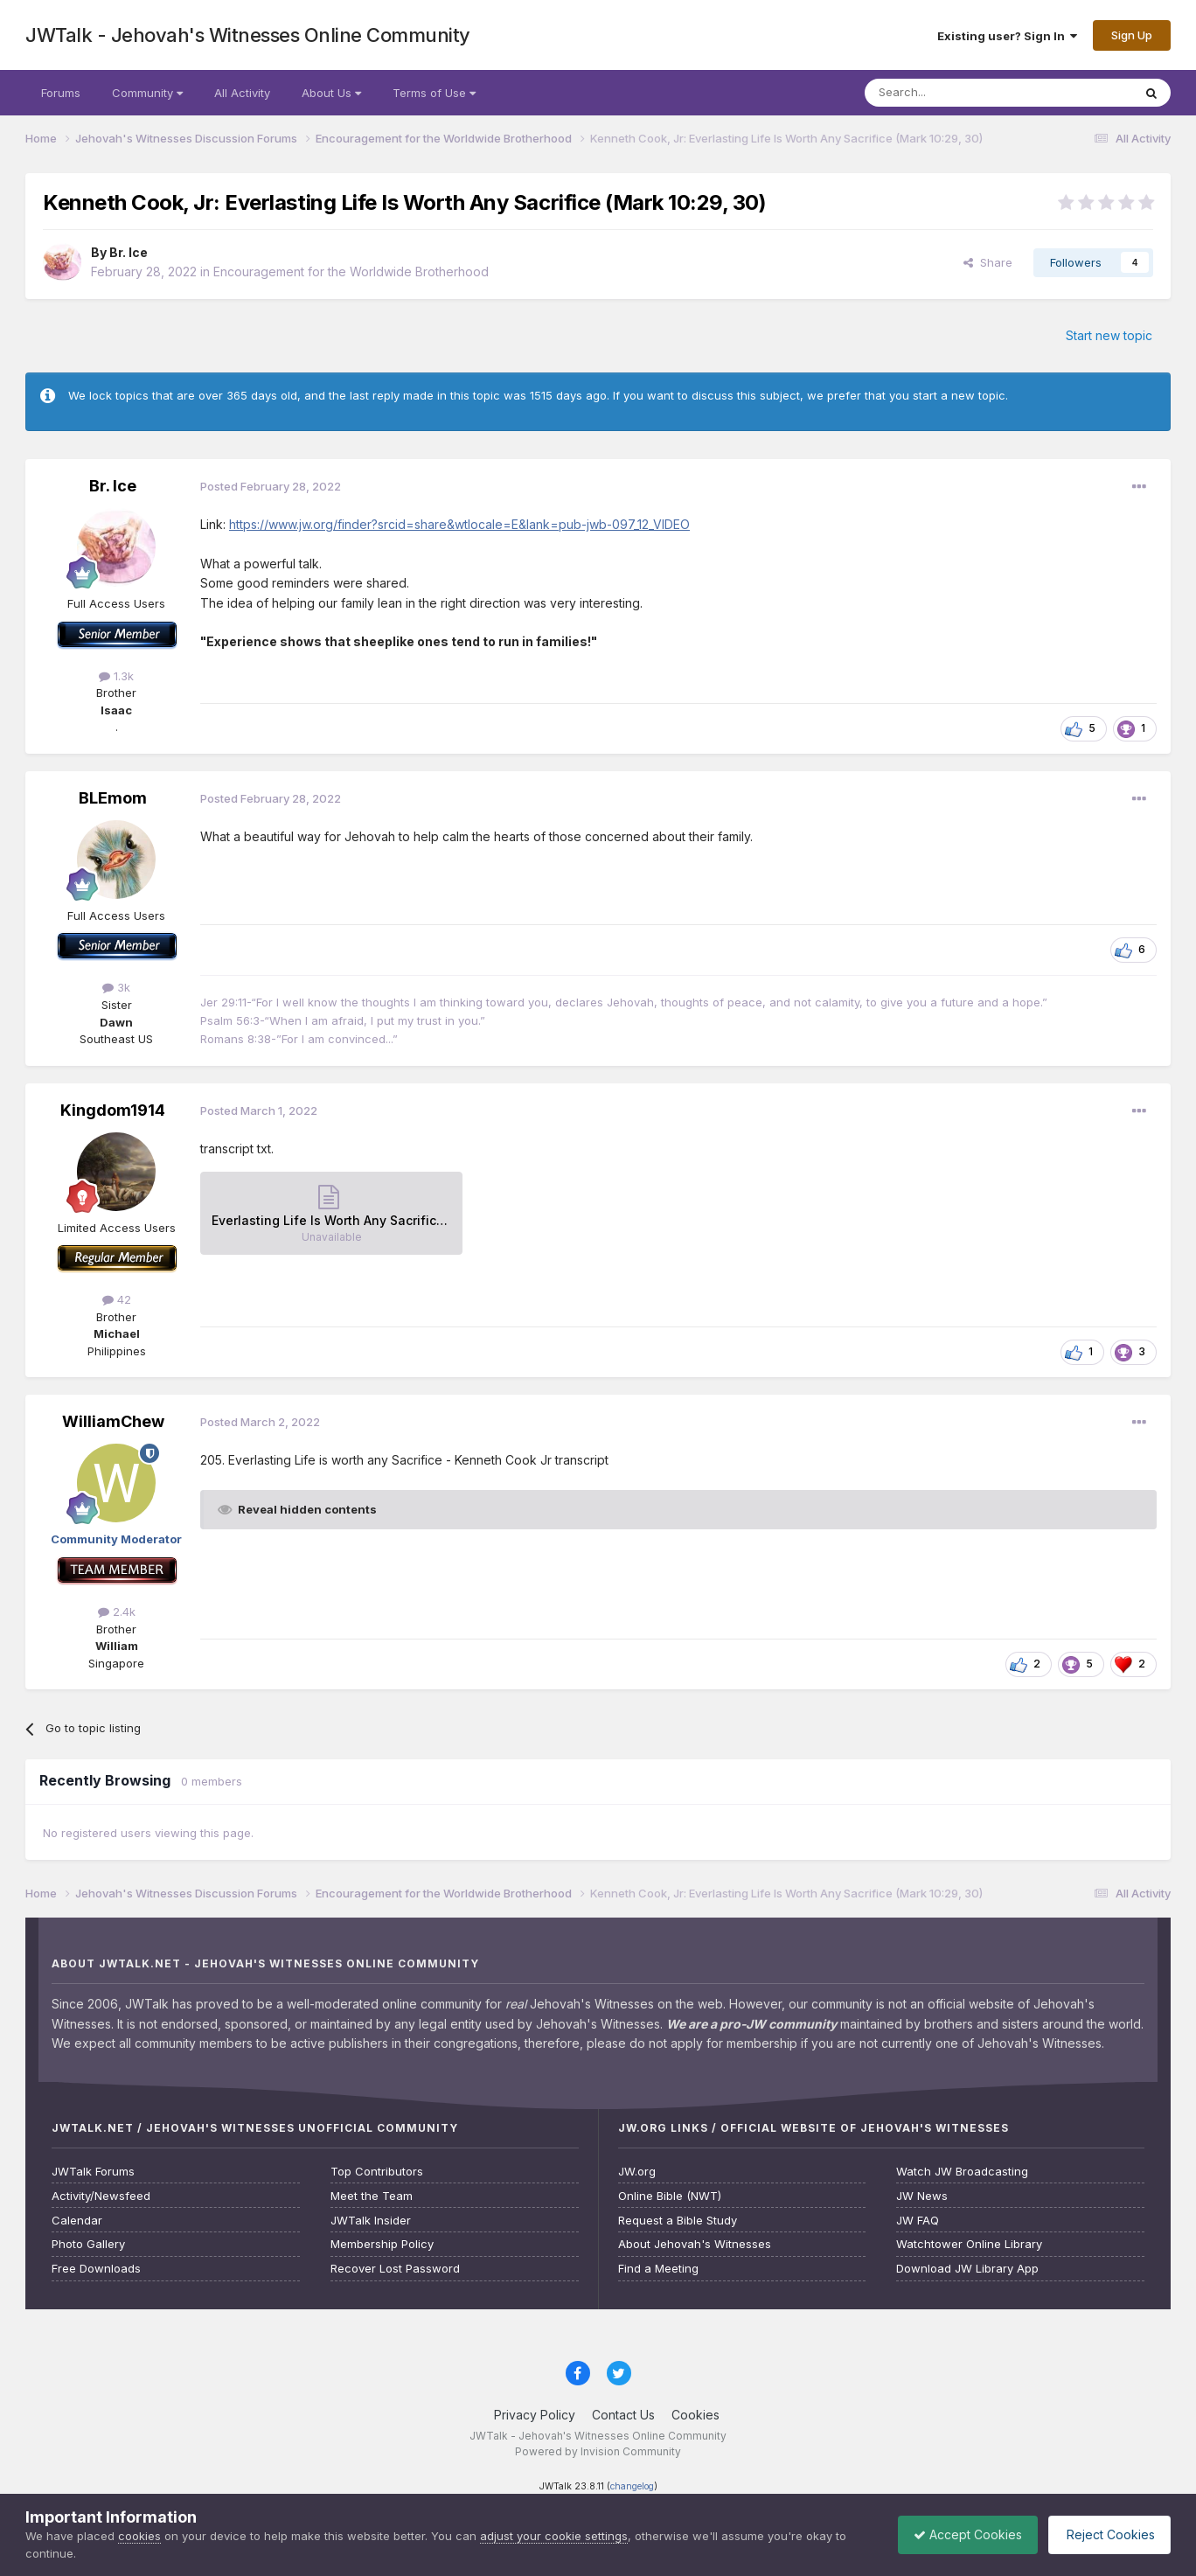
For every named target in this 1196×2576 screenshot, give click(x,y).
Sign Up (1131, 35)
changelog (632, 2486)
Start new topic (1109, 335)
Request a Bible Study (677, 2220)
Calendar (77, 2220)
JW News (922, 2196)
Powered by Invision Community (598, 2451)
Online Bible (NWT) (669, 2196)
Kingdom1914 (112, 1110)
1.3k (116, 676)
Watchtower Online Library (969, 2244)
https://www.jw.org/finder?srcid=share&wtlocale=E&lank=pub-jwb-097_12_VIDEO (459, 524)
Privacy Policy (534, 2414)
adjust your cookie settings (554, 2536)
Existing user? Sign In (1007, 36)
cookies (139, 2536)
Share (987, 262)
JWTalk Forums (93, 2171)
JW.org (637, 2171)
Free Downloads (96, 2268)
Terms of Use (434, 93)
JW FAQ (917, 2220)
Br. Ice (128, 252)
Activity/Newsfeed (101, 2196)
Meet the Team (371, 2196)
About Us (331, 93)
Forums (60, 93)
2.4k (117, 1612)
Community (147, 93)
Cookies (695, 2414)
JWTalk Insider (370, 2220)
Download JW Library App (967, 2268)
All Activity (242, 93)
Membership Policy (382, 2244)
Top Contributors (376, 2171)
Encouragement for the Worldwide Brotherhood (351, 271)
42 (116, 1299)
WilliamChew (113, 1421)
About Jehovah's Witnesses (694, 2244)
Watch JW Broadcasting (962, 2171)
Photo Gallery (88, 2244)
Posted (270, 486)
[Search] (954, 93)
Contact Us (623, 2414)
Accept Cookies (959, 2534)
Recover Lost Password (395, 2268)
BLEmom (113, 798)
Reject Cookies (1106, 2534)
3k (116, 987)
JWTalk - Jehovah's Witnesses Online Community (247, 35)
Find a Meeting (658, 2268)
